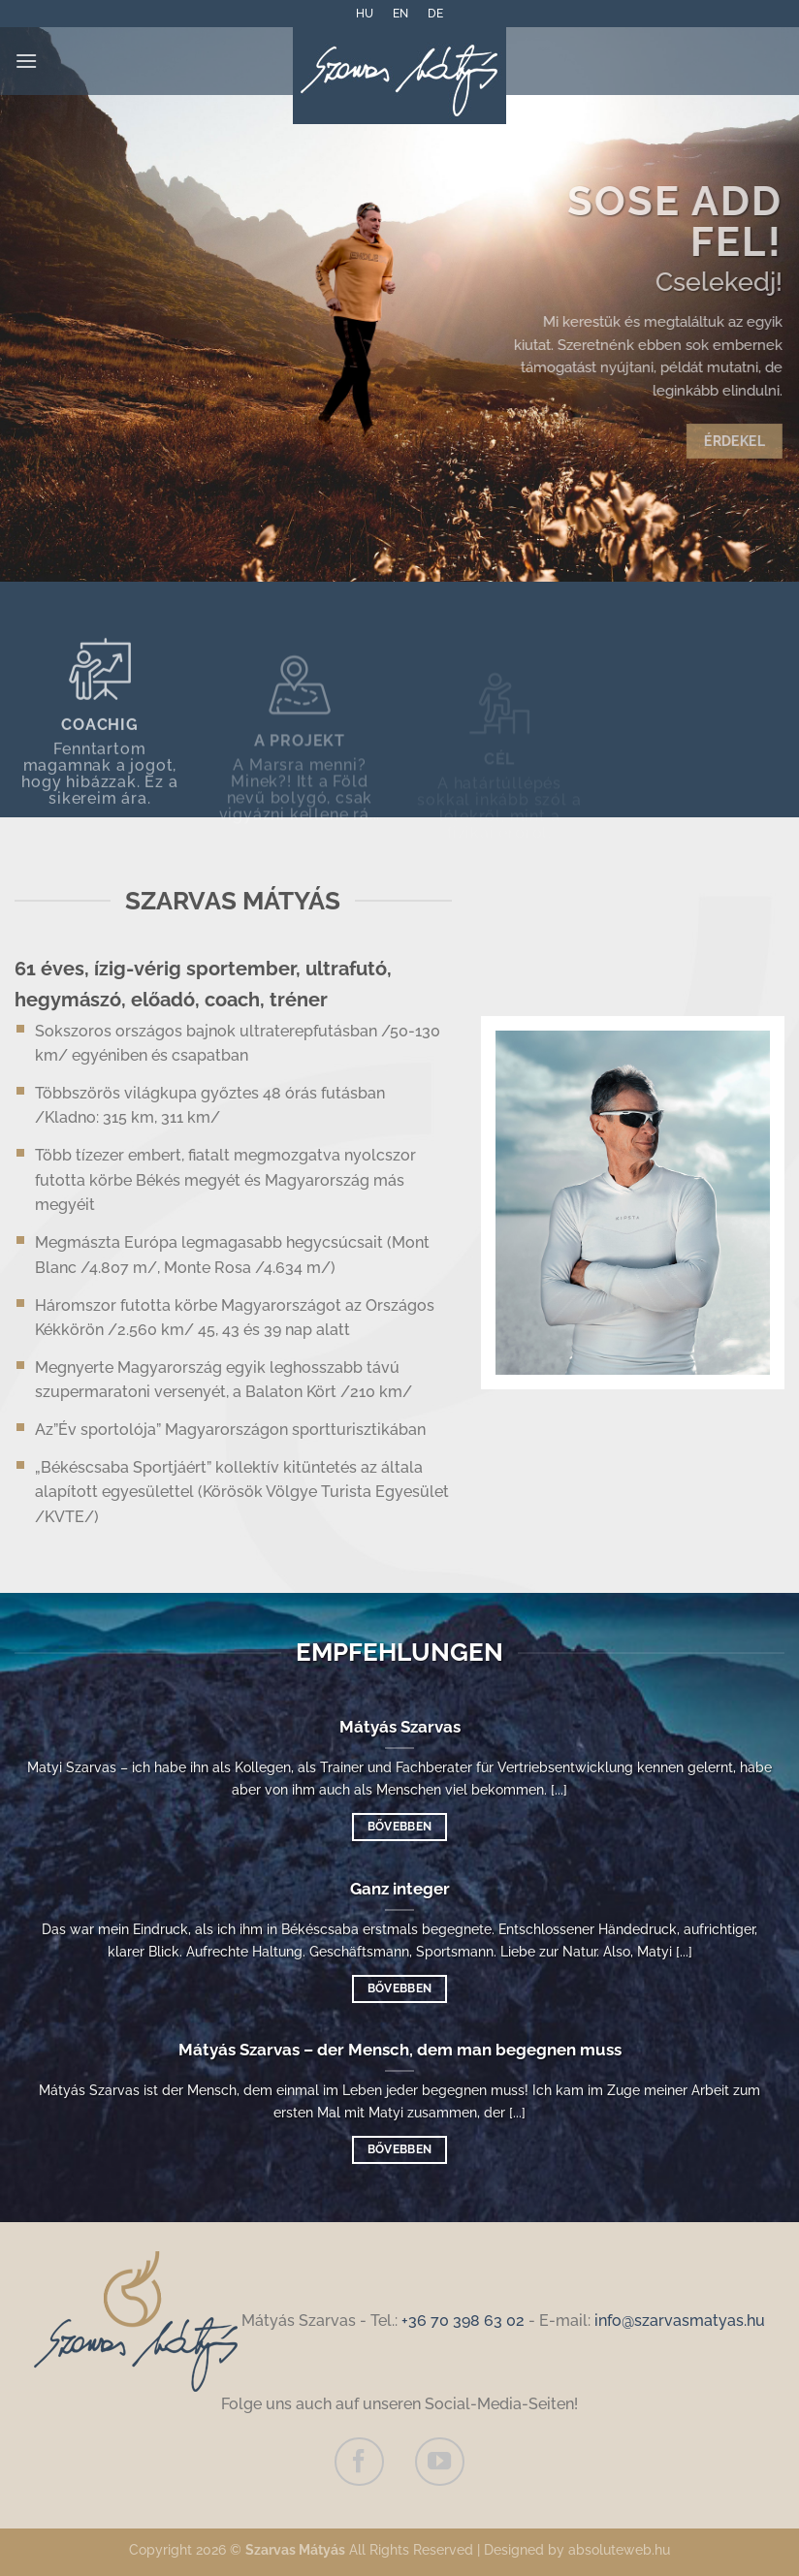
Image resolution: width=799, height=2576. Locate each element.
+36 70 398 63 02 (463, 2320)
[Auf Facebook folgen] (359, 2461)
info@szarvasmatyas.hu (679, 2320)
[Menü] (26, 60)
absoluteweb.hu (619, 2549)
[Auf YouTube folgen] (439, 2461)
